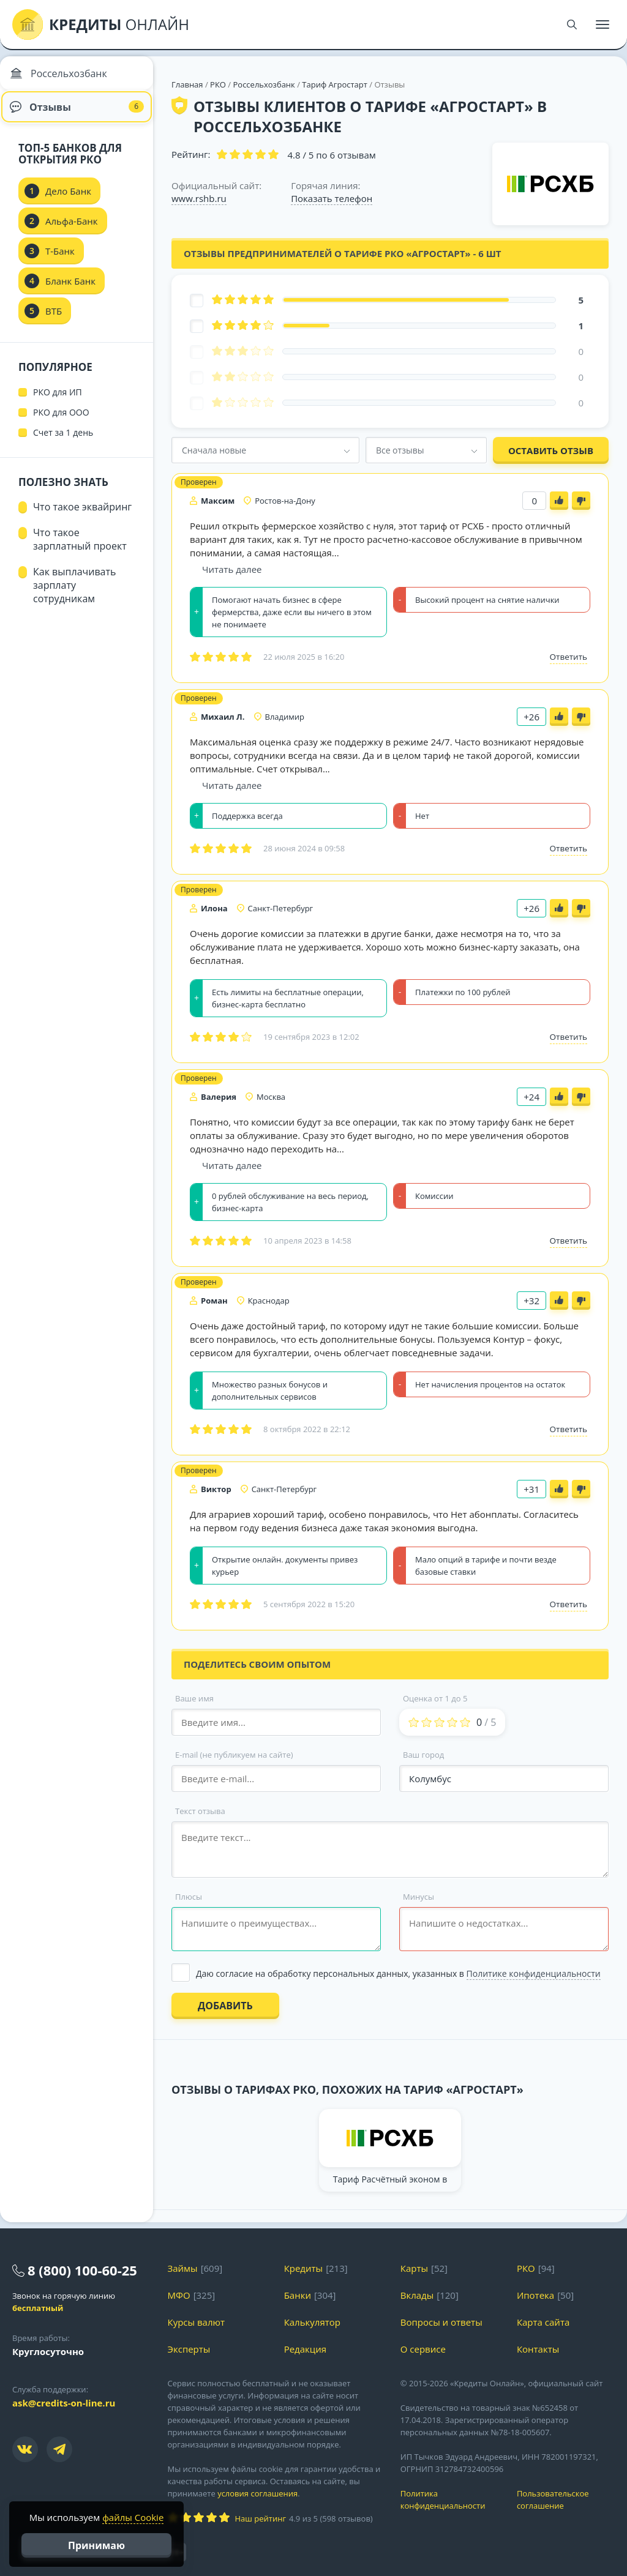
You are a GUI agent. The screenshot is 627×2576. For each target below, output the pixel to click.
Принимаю (96, 2545)
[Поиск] (572, 24)
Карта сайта (543, 2322)
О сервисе (423, 2349)
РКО (218, 84)
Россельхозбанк (264, 84)
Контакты (538, 2349)
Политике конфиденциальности (534, 1973)
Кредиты (303, 2268)
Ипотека (535, 2295)
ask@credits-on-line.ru (63, 2403)
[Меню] (602, 24)
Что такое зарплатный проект (80, 549)
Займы (183, 2268)
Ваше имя (194, 1698)
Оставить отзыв (550, 450)
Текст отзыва (200, 1810)
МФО (179, 2295)
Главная (187, 84)
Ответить (568, 656)
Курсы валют (196, 2322)
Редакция (305, 2349)
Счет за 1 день (63, 442)
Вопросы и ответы (441, 2322)
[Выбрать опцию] (389, 1973)
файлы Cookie (132, 2517)
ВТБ (53, 321)
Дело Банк (68, 201)
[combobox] (265, 450)
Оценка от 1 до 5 (435, 1698)
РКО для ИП (57, 402)
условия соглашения (257, 2493)
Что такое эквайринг (82, 516)
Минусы (418, 1896)
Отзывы (77, 113)
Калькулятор (312, 2322)
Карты (414, 2268)
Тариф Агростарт (334, 84)
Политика (449, 2500)
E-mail (234, 1754)
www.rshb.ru (199, 198)
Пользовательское (566, 2500)
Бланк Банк (70, 291)
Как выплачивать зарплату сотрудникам (74, 595)
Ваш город (423, 1754)
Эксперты (189, 2349)
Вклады (417, 2295)
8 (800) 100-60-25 (82, 2270)
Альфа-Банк (71, 231)
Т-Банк (60, 261)
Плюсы (188, 1896)
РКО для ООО (61, 422)
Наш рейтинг (260, 2518)
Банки (297, 2295)
